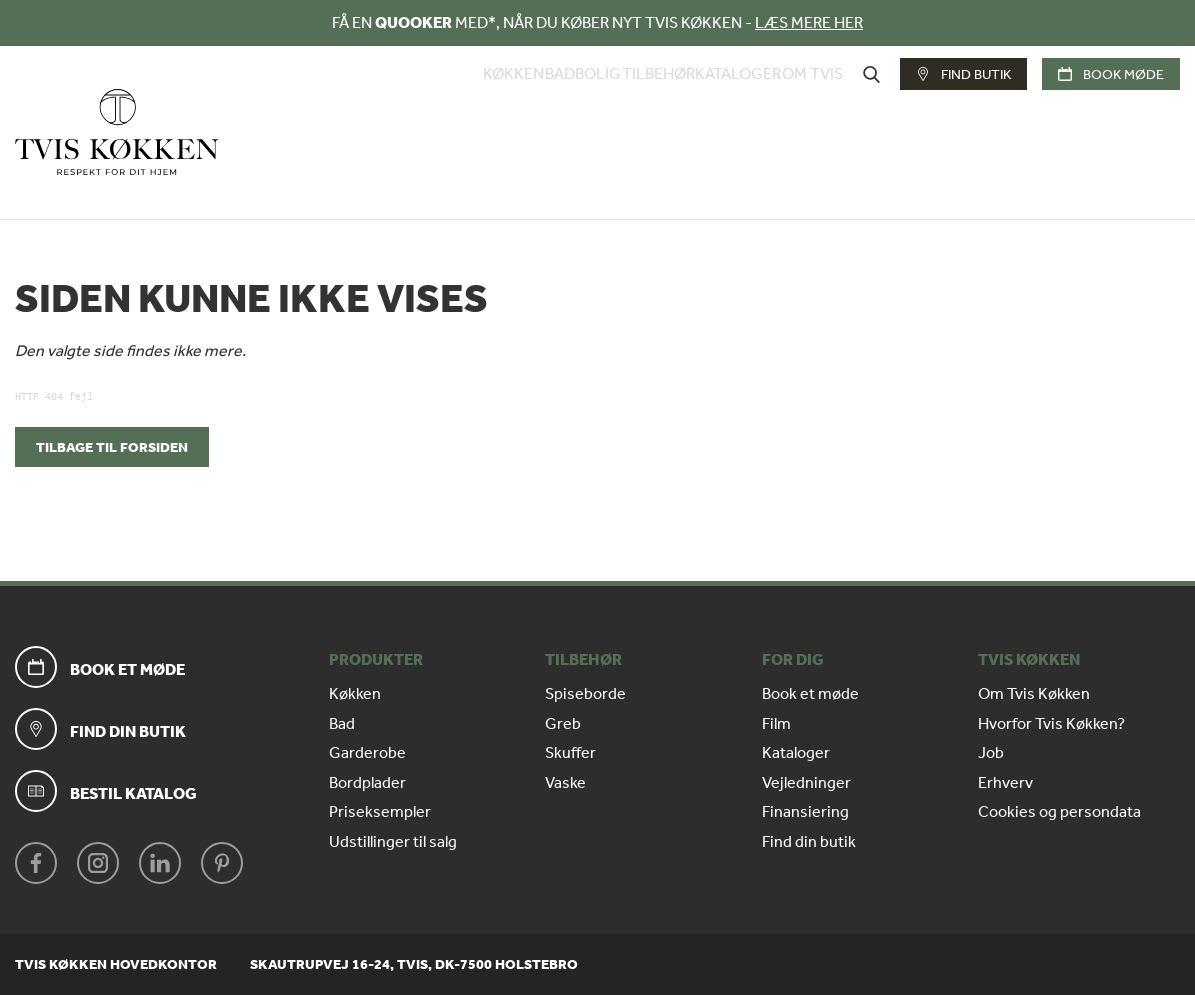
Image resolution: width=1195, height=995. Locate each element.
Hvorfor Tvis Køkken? (1051, 724)
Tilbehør (627, 110)
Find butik (963, 111)
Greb (563, 724)
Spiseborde (585, 694)
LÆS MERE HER (809, 22)
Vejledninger (806, 783)
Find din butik (809, 842)
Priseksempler (380, 812)
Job (991, 753)
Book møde (1111, 111)
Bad (498, 110)
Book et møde (810, 694)
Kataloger (723, 110)
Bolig (552, 110)
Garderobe (367, 753)
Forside (32, 192)
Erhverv (1005, 783)
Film (776, 724)
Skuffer (570, 753)
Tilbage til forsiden (112, 447)
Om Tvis (812, 110)
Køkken (436, 110)
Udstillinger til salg (393, 842)
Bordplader (367, 783)
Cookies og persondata (1059, 812)
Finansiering (805, 812)
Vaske (565, 783)
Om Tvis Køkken (1034, 694)
